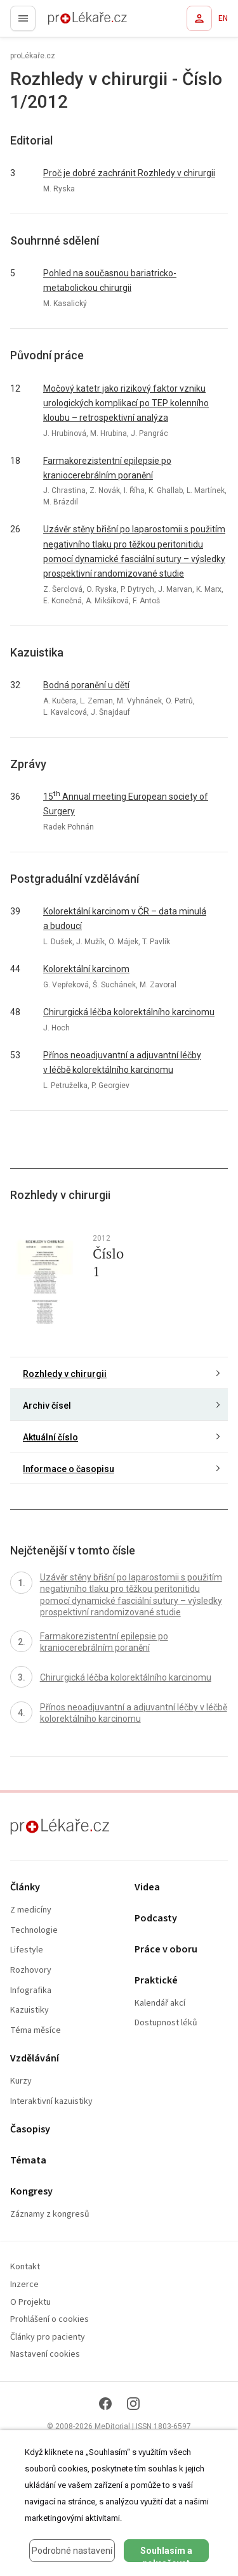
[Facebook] (105, 2403)
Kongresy (31, 2191)
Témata (28, 2160)
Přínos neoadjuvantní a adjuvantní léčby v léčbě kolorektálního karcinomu (122, 1062)
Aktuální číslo (50, 1437)
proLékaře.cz (64, 22)
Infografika (30, 1991)
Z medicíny (30, 1910)
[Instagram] (133, 2403)
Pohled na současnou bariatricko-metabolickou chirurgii (109, 280)
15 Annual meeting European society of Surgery (125, 802)
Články (25, 1887)
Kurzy (21, 2081)
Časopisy (30, 2129)
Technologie (34, 1931)
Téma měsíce (35, 2031)
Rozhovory (30, 1970)
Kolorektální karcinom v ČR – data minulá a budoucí (124, 918)
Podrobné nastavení (72, 2551)
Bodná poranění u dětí (86, 685)
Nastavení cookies (45, 2355)
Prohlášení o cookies (49, 2320)
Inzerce (24, 2285)
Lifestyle (26, 1950)
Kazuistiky (29, 2010)
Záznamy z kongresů (49, 2214)
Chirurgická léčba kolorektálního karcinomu (129, 1012)
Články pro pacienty (47, 2337)
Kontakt (25, 2267)
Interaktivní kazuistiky (51, 2102)
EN (223, 18)
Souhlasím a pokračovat (166, 2554)
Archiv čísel (47, 1405)
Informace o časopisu (68, 1469)
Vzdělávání (34, 2058)
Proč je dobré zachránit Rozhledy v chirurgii (129, 173)
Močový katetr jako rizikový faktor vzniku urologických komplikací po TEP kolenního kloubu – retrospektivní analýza (126, 403)
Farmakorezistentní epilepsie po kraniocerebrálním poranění (107, 468)
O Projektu (30, 2303)
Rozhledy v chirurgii (65, 1374)
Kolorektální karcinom (86, 969)
